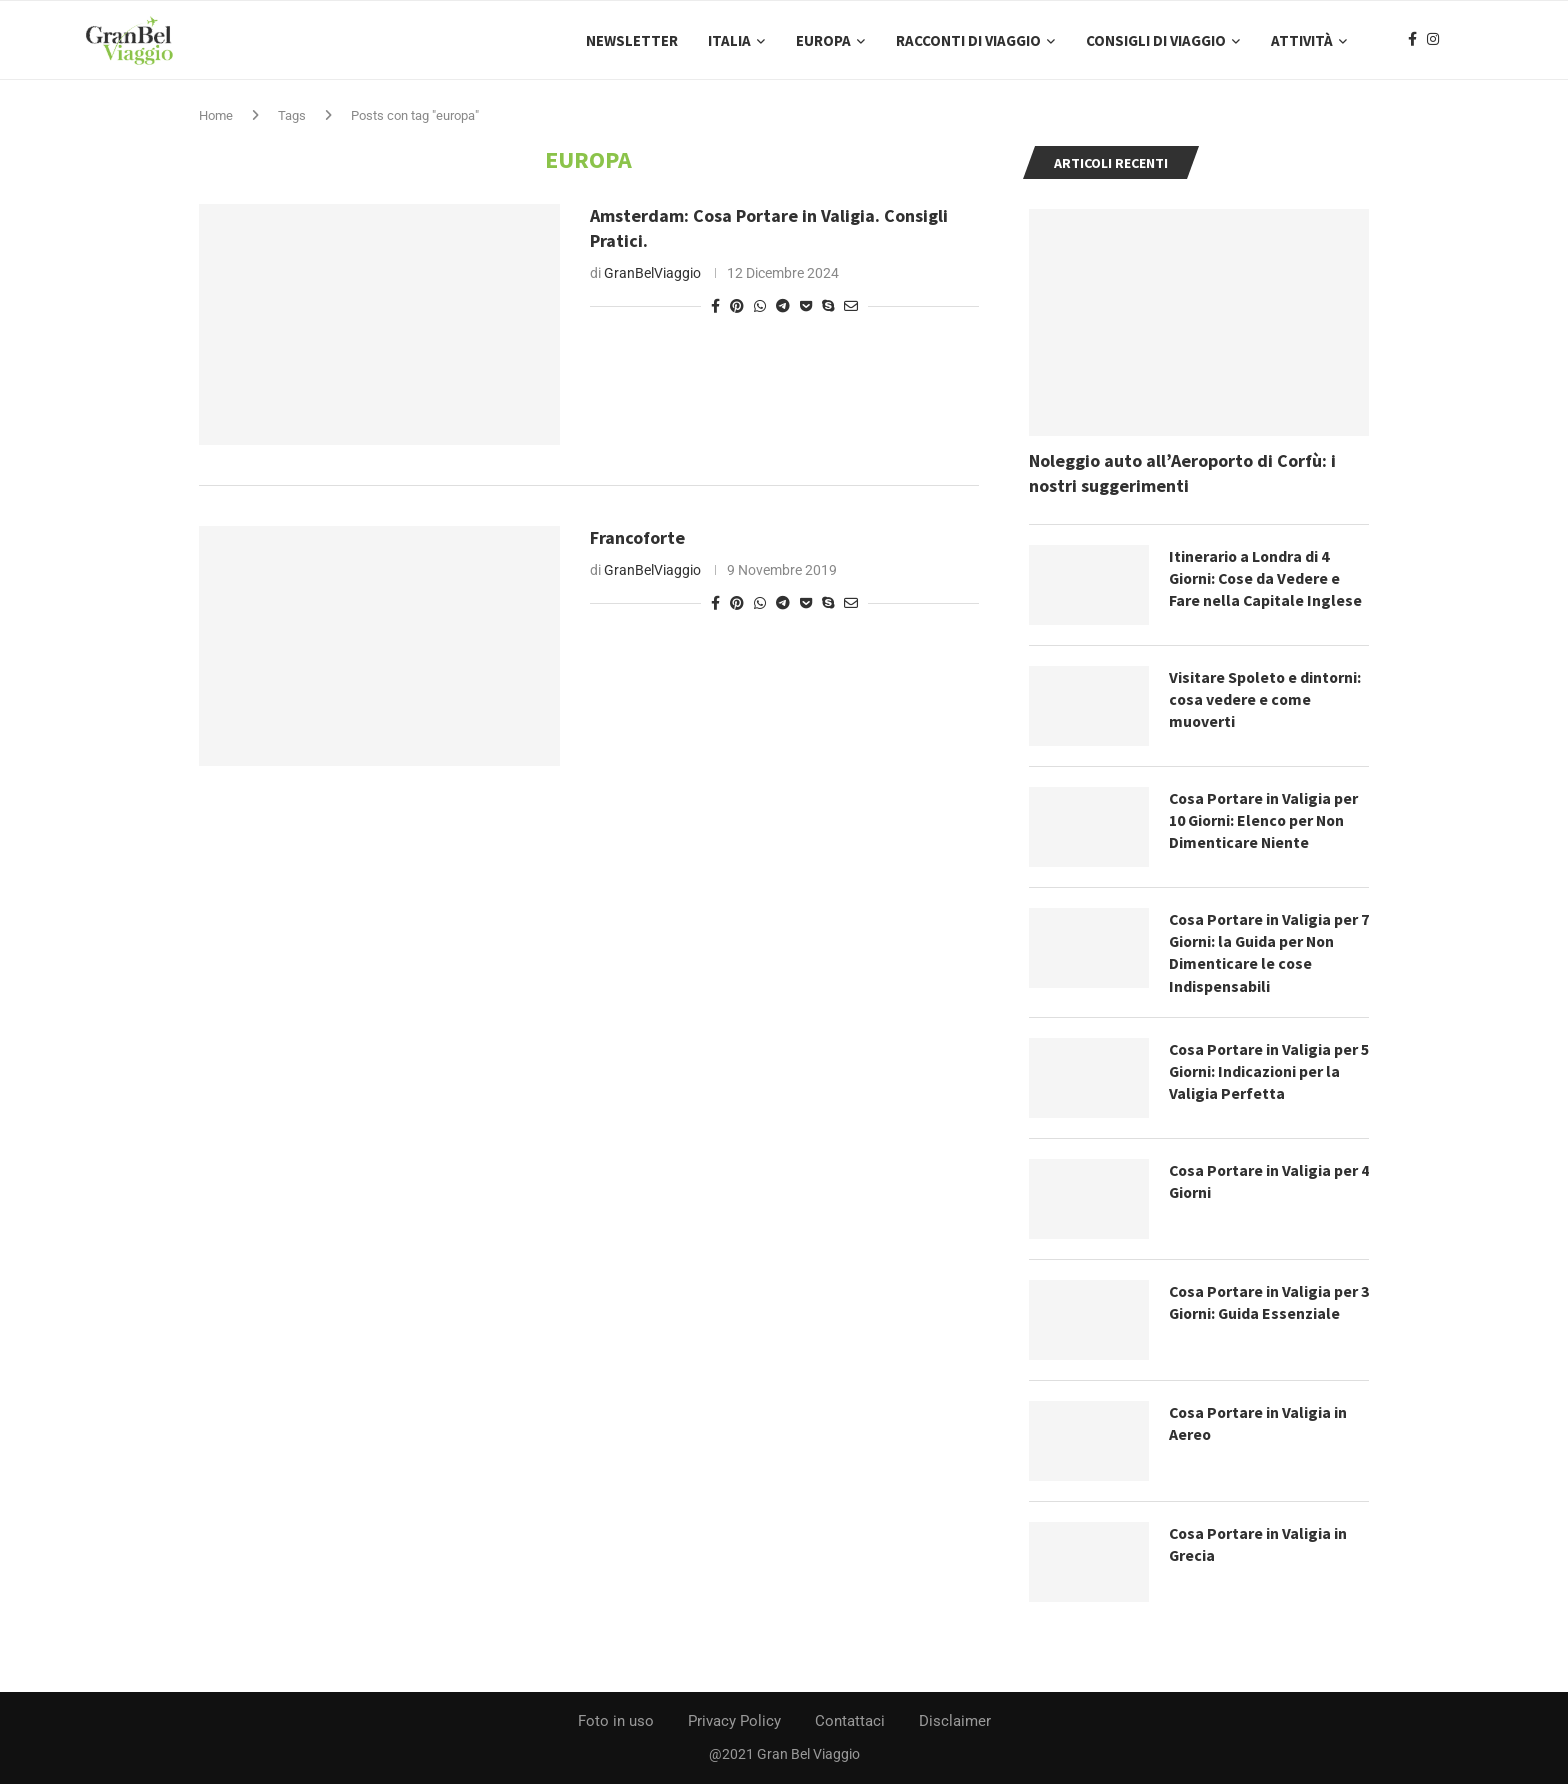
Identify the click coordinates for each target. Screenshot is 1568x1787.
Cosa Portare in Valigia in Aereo (1259, 1426)
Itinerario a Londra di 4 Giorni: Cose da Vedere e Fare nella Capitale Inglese (1266, 580)
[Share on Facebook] (715, 308)
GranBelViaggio (652, 275)
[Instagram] (1433, 41)
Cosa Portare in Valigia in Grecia (1259, 1547)
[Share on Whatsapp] (760, 308)
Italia (729, 40)
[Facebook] (1412, 41)
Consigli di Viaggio (1156, 40)
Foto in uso (616, 1724)
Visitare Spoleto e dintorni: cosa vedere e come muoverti (1266, 701)
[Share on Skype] (828, 308)
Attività (1302, 40)
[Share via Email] (851, 308)
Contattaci (850, 1724)
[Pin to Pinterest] (737, 308)
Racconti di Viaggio (968, 40)
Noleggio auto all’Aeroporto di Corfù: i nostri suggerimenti (1182, 475)
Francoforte (637, 539)
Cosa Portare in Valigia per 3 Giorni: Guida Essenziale (1265, 1305)
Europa (823, 40)
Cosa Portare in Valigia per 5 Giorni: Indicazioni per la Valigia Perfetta (1265, 1074)
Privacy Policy (734, 1724)
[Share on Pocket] (806, 308)
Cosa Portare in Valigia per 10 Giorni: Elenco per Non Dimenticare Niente (1265, 822)
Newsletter (632, 40)
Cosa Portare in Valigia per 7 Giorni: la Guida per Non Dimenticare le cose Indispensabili (1265, 954)
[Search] (1474, 41)
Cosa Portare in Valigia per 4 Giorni (1265, 1184)
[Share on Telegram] (783, 308)
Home (216, 117)
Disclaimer (955, 1724)
